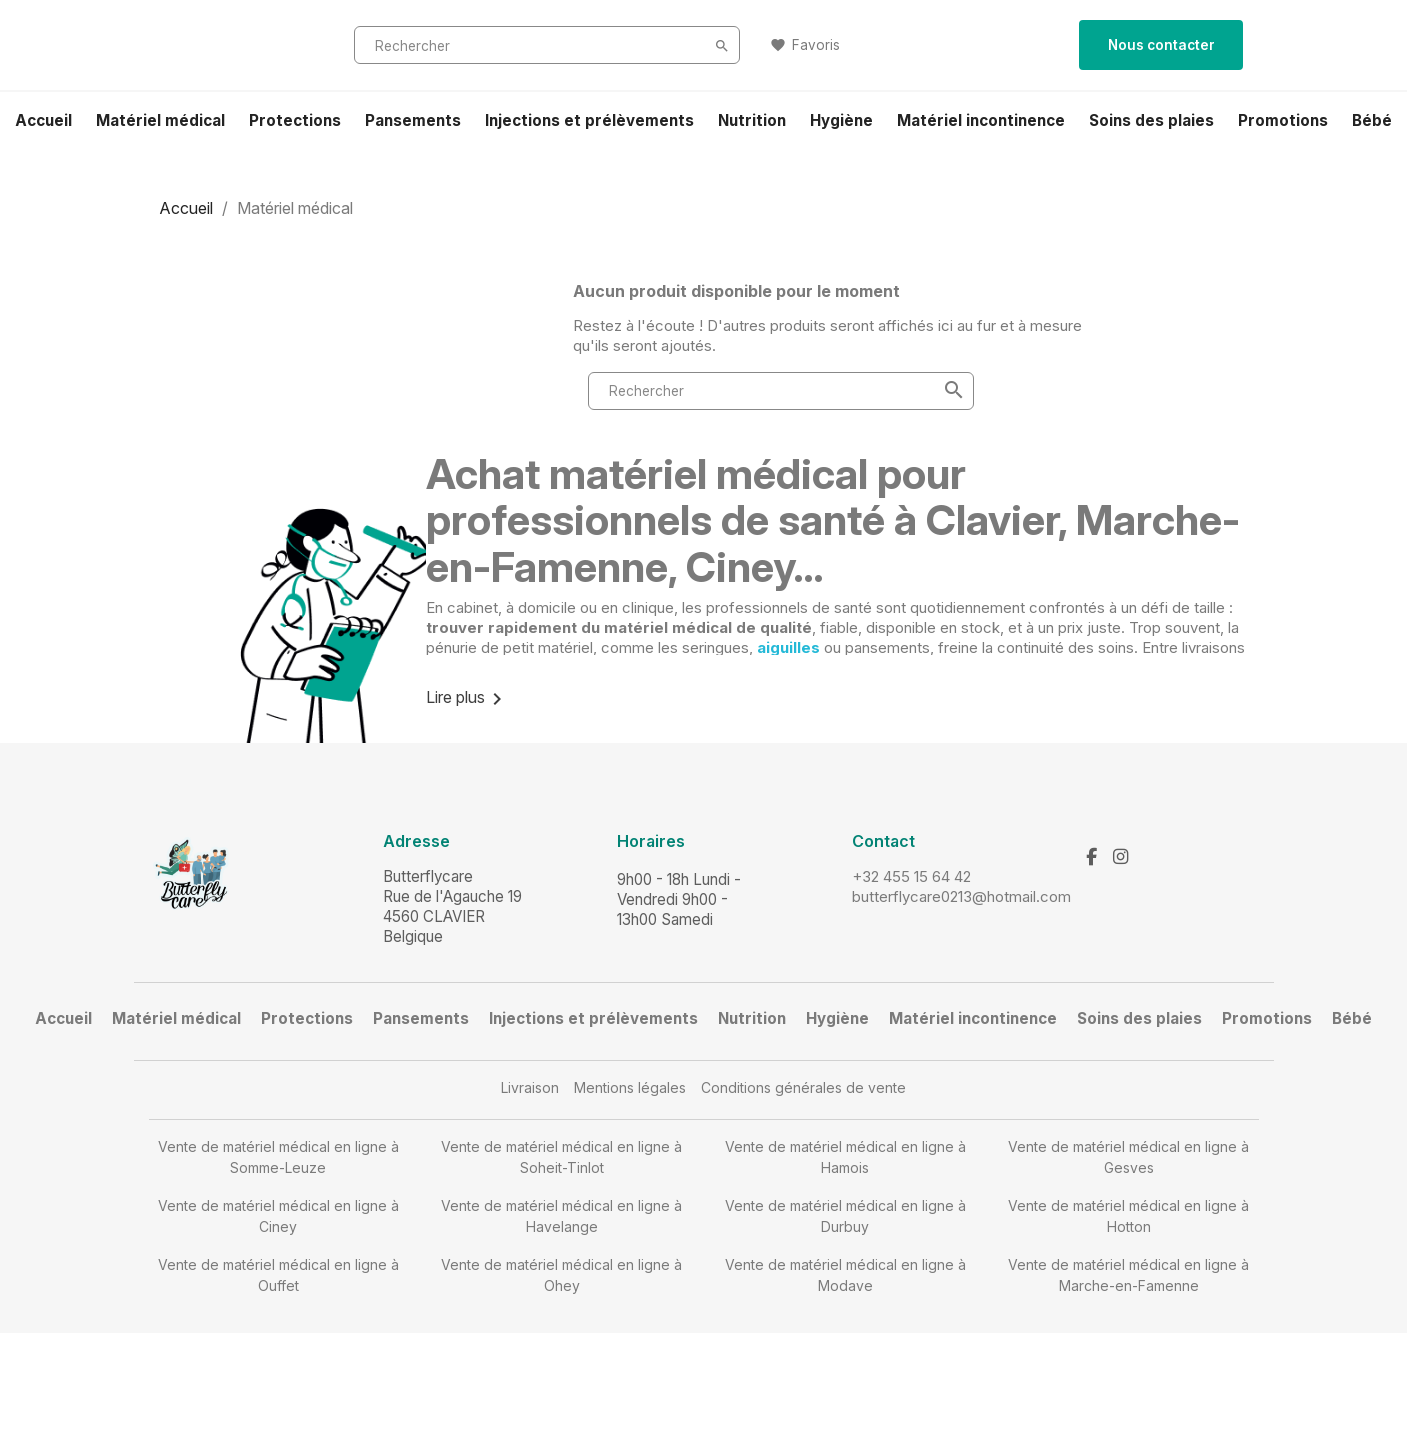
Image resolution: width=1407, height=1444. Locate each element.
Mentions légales (630, 1198)
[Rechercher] (547, 100)
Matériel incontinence (981, 230)
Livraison (530, 1198)
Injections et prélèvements (589, 230)
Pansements (413, 230)
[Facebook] (1091, 968)
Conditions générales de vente (803, 1198)
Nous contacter (1161, 100)
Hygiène (841, 230)
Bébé (1372, 230)
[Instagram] (1120, 968)
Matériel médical (160, 230)
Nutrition (752, 230)
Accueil (43, 230)
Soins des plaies (1151, 230)
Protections (295, 230)
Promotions (1283, 230)
